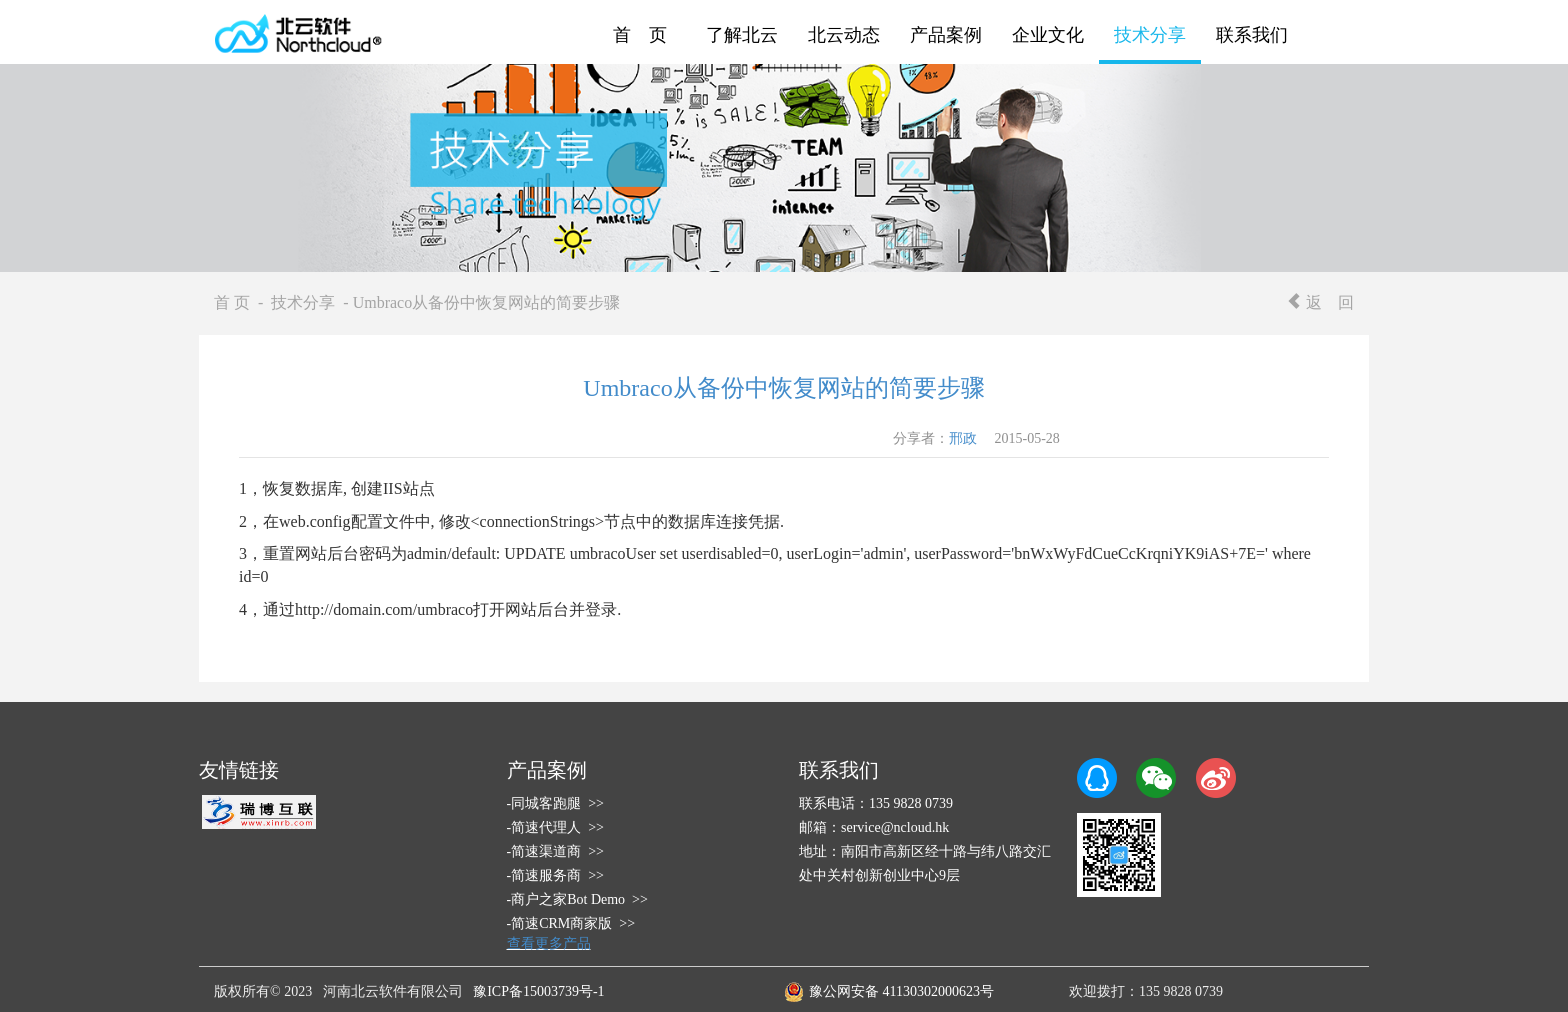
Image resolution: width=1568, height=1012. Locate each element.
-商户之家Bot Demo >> (577, 899)
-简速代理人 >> (555, 827)
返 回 (1320, 302)
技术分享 (1150, 35)
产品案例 (946, 35)
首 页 (640, 35)
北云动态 (844, 35)
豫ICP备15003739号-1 (538, 991)
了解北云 (742, 35)
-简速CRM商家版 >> (571, 923)
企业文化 (1048, 35)
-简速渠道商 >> (555, 851)
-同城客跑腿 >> (555, 803)
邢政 (963, 438)
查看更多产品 (549, 943)
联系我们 (1252, 35)
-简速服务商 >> (555, 875)
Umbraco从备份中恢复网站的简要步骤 (783, 388)
